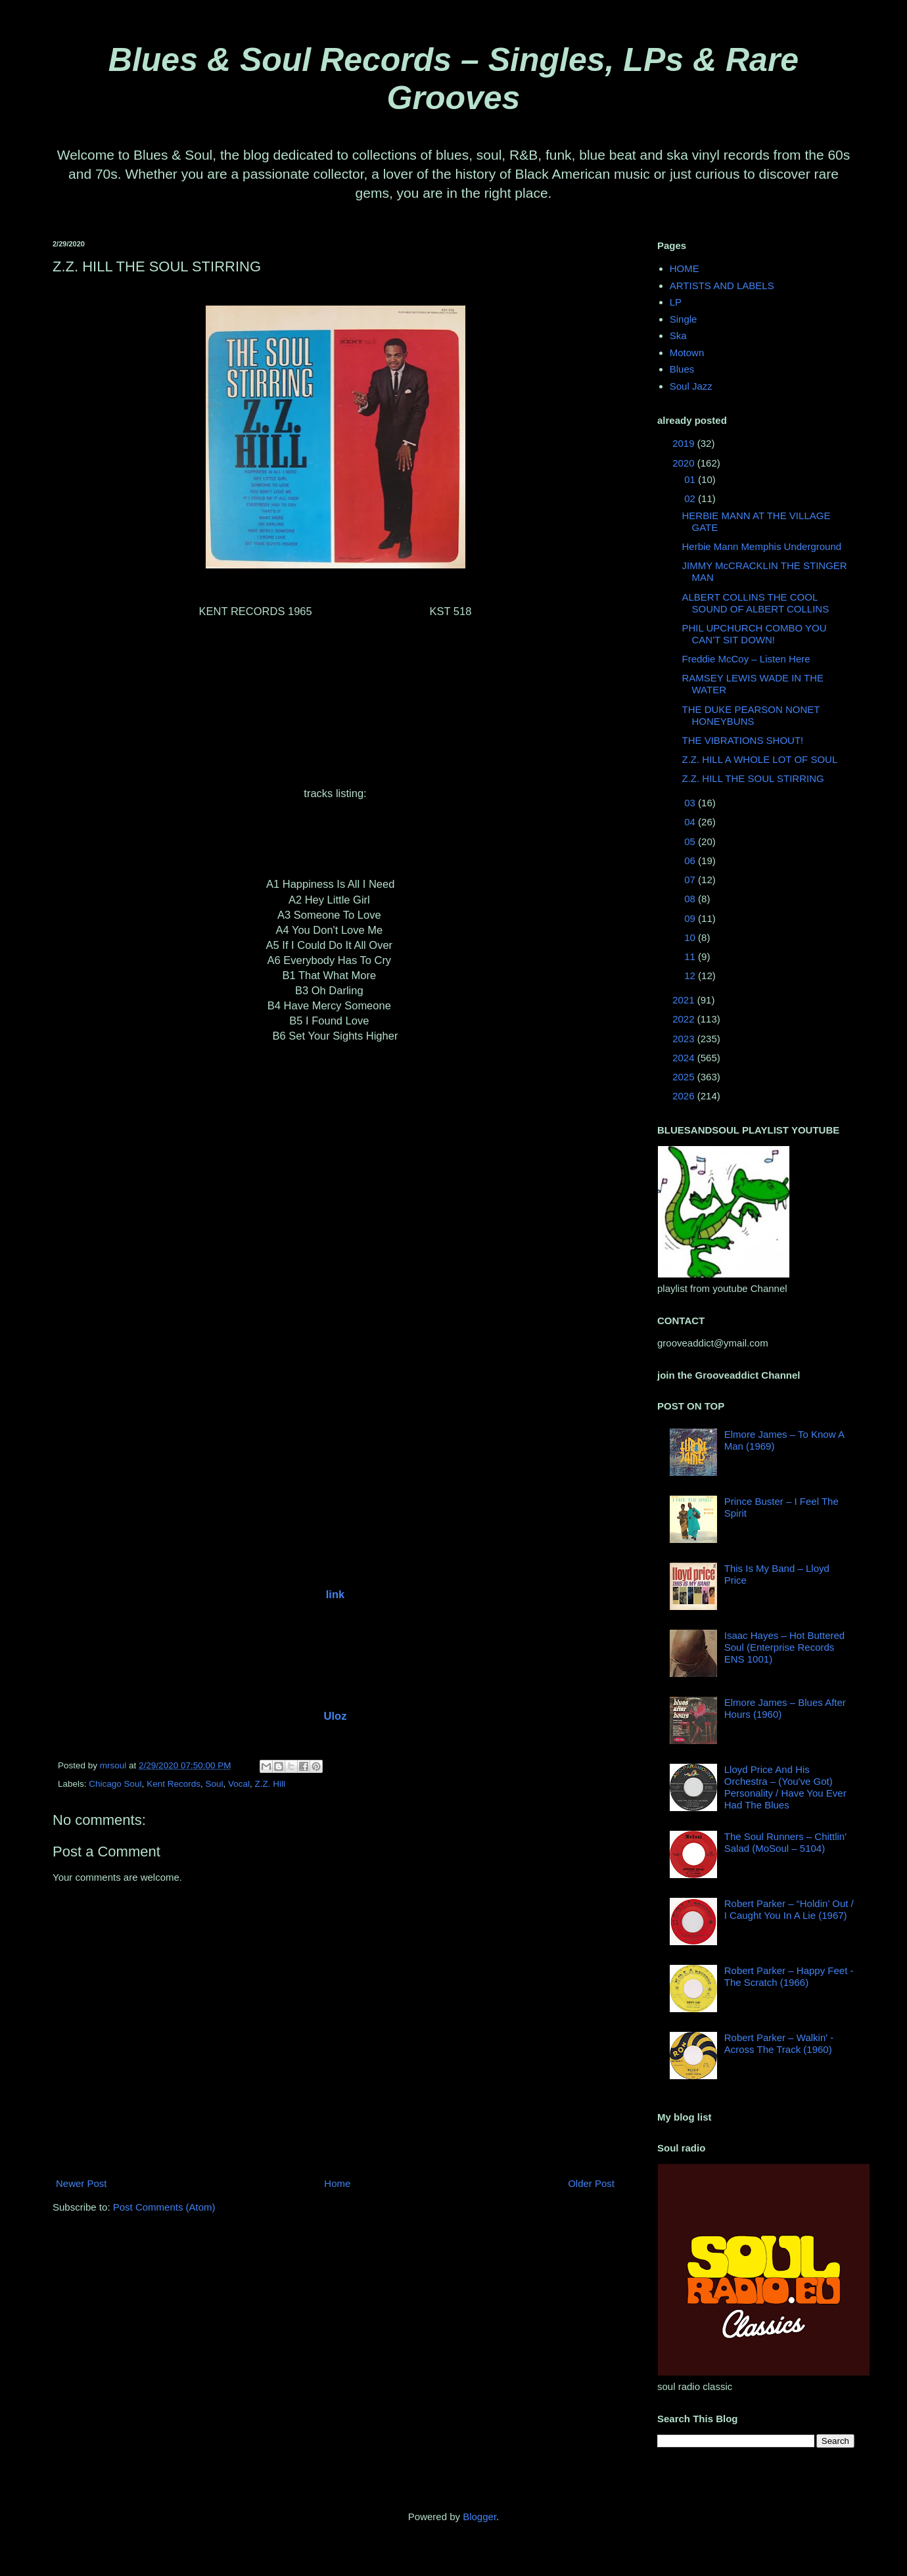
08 (691, 898)
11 (691, 956)
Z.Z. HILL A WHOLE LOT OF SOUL (760, 759)
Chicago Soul (115, 1784)
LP (676, 302)
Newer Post (81, 2183)
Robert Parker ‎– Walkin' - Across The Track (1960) (779, 2043)
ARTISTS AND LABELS (722, 285)
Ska (678, 335)
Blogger (479, 2516)
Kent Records (173, 1784)
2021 (684, 999)
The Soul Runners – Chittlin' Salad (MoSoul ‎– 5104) (785, 1842)
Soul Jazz (691, 386)
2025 (684, 1076)
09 (691, 918)
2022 (684, 1018)
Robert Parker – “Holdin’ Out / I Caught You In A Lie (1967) (789, 1909)
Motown (687, 352)
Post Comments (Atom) (164, 2207)
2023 (684, 1038)
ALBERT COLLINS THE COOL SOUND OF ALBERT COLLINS (755, 602)
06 (691, 860)
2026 (684, 1095)
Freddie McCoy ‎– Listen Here (746, 658)
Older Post (591, 2183)
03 (691, 802)
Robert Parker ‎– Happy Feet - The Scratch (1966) (789, 1976)
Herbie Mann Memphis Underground (762, 546)
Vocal (239, 1784)
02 (691, 498)
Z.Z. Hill (270, 1784)
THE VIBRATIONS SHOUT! (743, 740)
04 (691, 821)
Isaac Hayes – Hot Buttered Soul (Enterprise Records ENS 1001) (784, 1647)
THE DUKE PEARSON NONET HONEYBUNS (751, 715)
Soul (214, 1784)
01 (691, 479)
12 (691, 975)
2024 (684, 1057)
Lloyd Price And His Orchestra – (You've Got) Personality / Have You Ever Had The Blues (785, 1787)
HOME (684, 268)
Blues (682, 369)
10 (691, 937)
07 (691, 879)
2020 (684, 463)
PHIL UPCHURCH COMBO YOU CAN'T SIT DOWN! (754, 633)
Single (683, 319)
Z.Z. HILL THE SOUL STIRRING (753, 778)
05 (691, 841)
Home (337, 2183)
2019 (684, 443)
